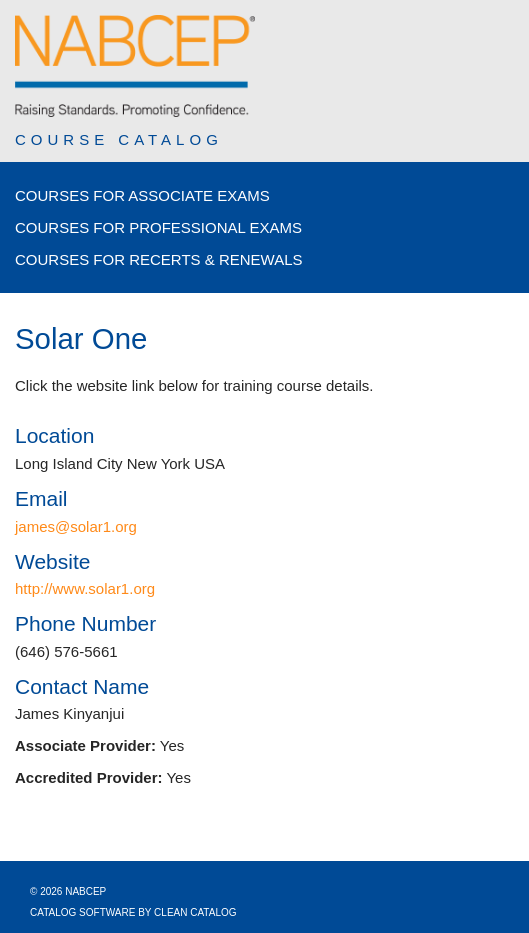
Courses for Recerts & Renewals (159, 259)
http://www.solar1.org (85, 588)
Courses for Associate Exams (142, 195)
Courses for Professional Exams (158, 227)
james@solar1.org (76, 526)
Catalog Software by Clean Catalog (133, 912)
